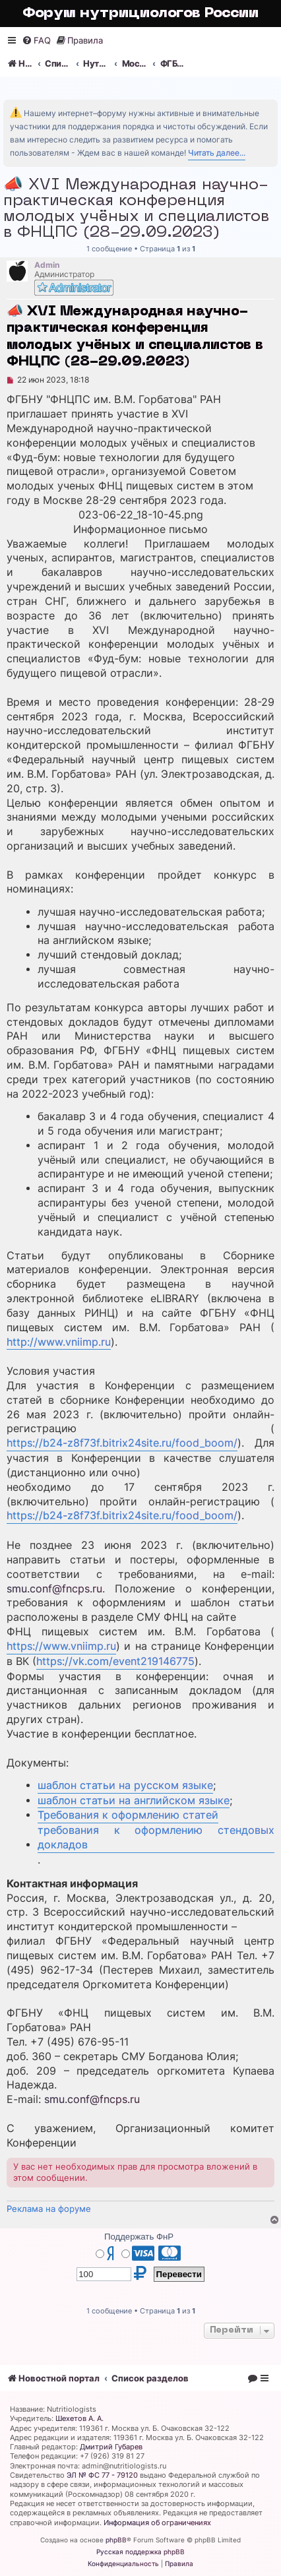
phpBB (116, 2540)
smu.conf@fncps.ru (54, 1589)
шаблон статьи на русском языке (125, 1785)
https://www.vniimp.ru (61, 1646)
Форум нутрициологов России (140, 13)
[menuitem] (36, 40)
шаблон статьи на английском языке (134, 1800)
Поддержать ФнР (138, 2237)
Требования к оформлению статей (128, 1815)
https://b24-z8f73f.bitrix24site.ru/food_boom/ (122, 1443)
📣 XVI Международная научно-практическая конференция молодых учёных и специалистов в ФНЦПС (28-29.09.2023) (136, 209)
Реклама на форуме (49, 2208)
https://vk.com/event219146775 (115, 1661)
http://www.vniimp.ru (59, 1342)
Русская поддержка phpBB (140, 2552)
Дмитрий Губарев (111, 2446)
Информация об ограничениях (157, 2522)
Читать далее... (216, 153)
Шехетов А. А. (79, 2418)
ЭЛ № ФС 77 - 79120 (102, 2475)
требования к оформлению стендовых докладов (156, 1837)
